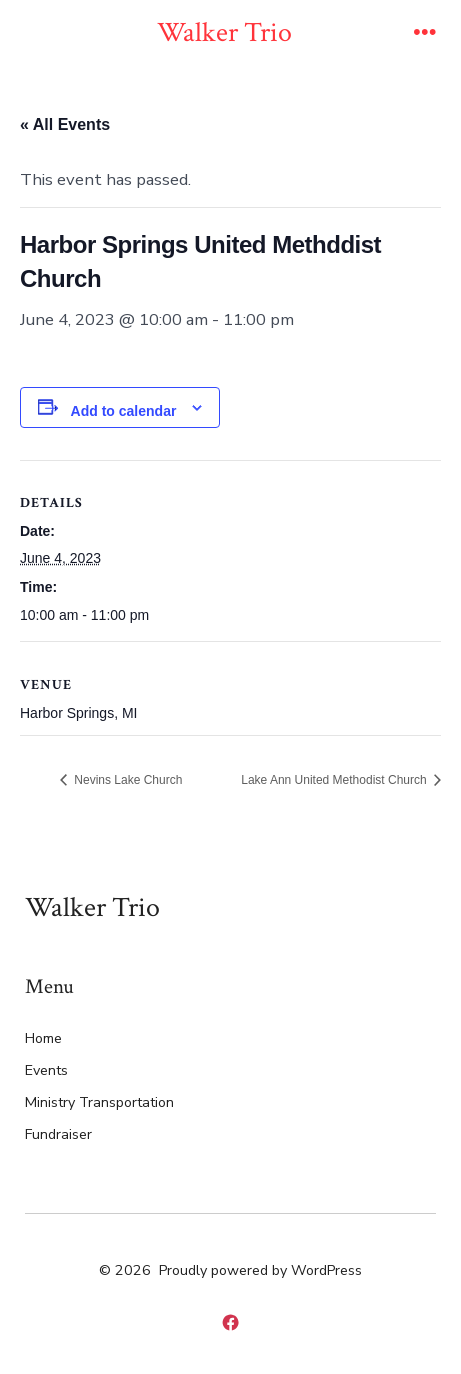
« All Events (65, 124)
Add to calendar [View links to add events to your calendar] (124, 411)
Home (43, 1038)
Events (46, 1070)
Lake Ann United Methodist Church (335, 780)
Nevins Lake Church (126, 780)
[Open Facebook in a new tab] (230, 1323)
